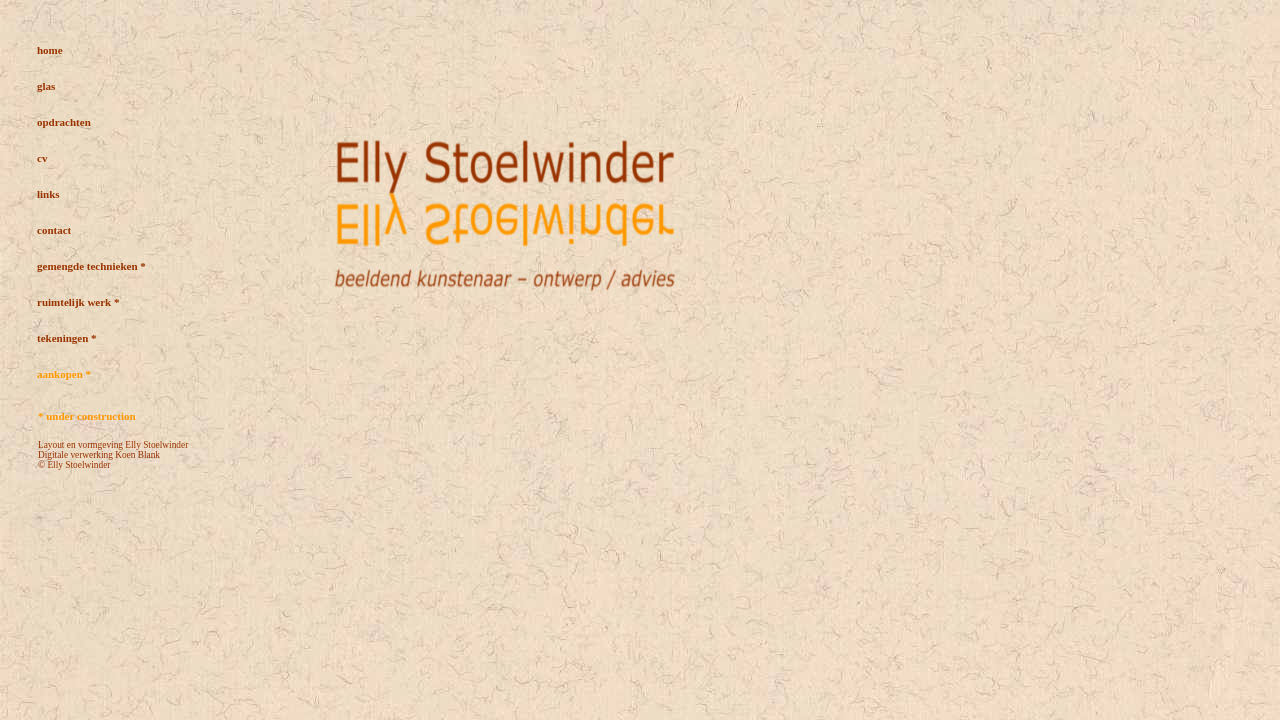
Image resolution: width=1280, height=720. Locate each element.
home (50, 50)
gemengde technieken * (91, 266)
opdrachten (64, 122)
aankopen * (64, 374)
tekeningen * (67, 338)
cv (42, 158)
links (48, 194)
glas (46, 86)
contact (54, 230)
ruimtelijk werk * (78, 302)
